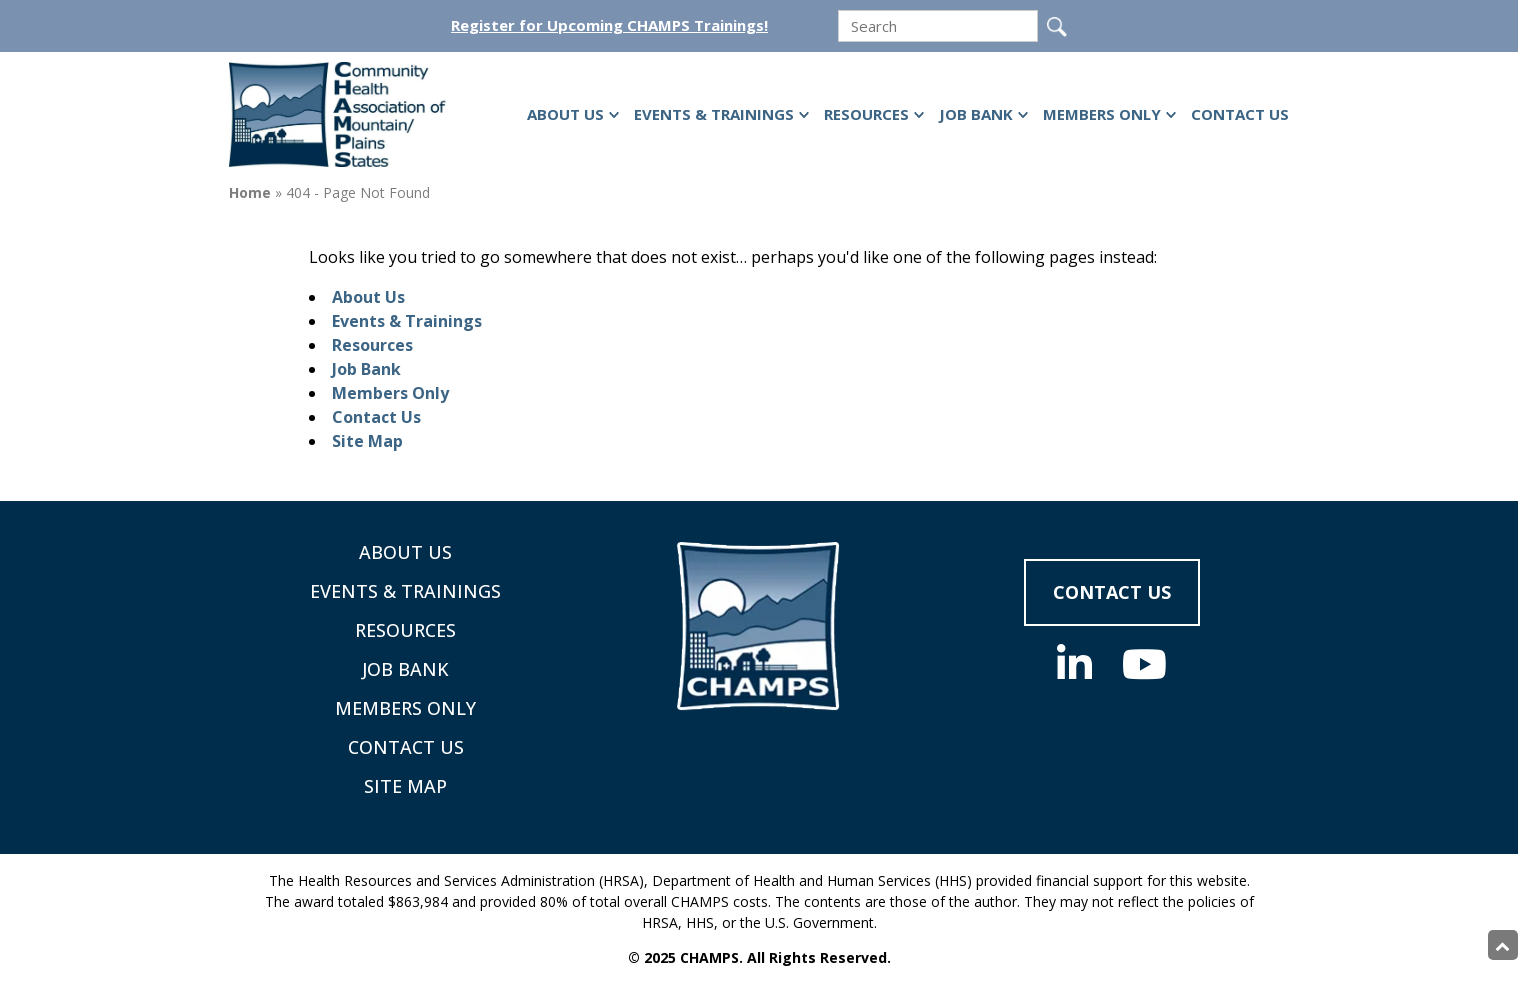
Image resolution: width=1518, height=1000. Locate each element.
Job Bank (976, 114)
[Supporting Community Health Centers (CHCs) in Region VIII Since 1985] (344, 114)
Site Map (367, 441)
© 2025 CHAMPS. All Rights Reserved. (759, 957)
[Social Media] (1074, 664)
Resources (866, 114)
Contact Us (1240, 114)
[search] (938, 26)
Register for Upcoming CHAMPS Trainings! (609, 25)
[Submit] (1057, 27)
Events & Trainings (714, 114)
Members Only (1102, 114)
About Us (565, 114)
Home (250, 192)
